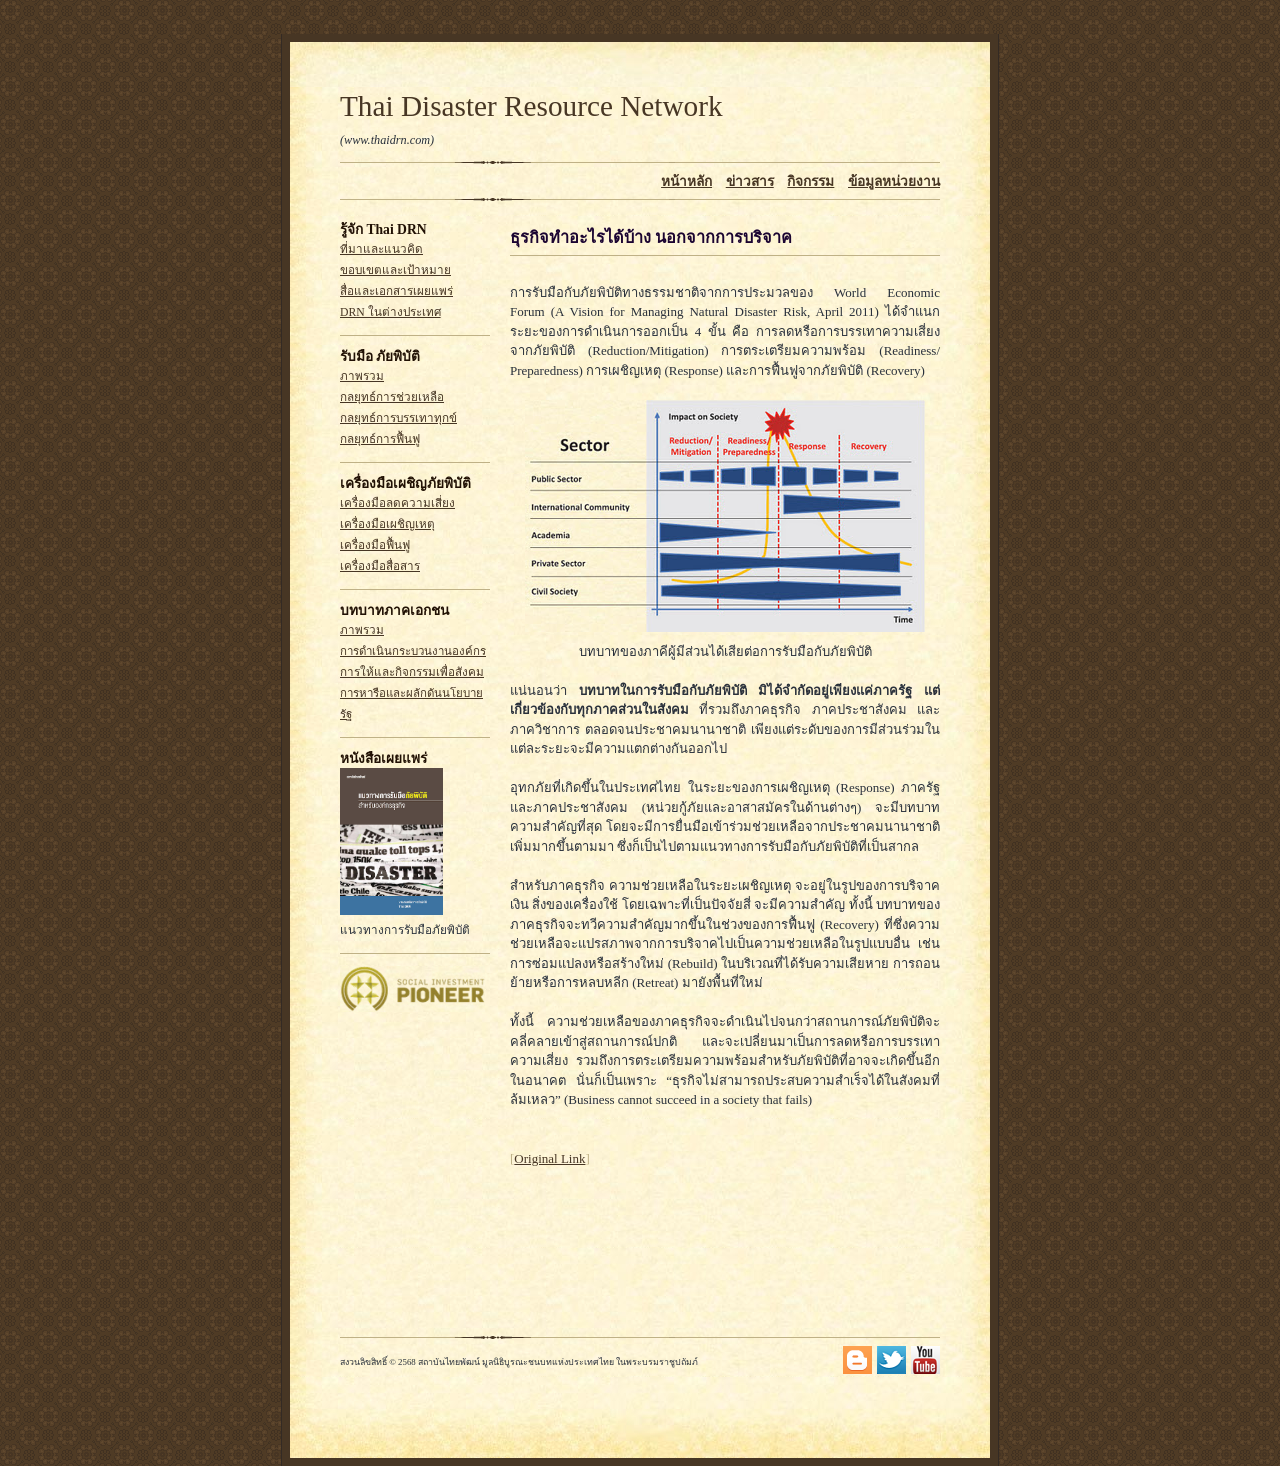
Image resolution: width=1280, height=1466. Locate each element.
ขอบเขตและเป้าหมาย (395, 270)
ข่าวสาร (750, 181)
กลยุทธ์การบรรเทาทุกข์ (398, 418)
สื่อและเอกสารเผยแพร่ (396, 291)
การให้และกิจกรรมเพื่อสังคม (412, 672)
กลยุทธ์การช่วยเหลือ (392, 397)
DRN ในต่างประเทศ (390, 312)
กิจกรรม (810, 181)
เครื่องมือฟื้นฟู (375, 545)
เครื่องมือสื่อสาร (380, 566)
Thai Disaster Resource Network (531, 106)
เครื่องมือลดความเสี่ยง (397, 503)
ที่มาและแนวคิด (381, 249)
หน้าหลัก (686, 181)
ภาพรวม (362, 376)
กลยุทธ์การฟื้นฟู (380, 439)
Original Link (549, 1158)
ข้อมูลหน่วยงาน (894, 181)
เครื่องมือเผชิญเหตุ (387, 524)
